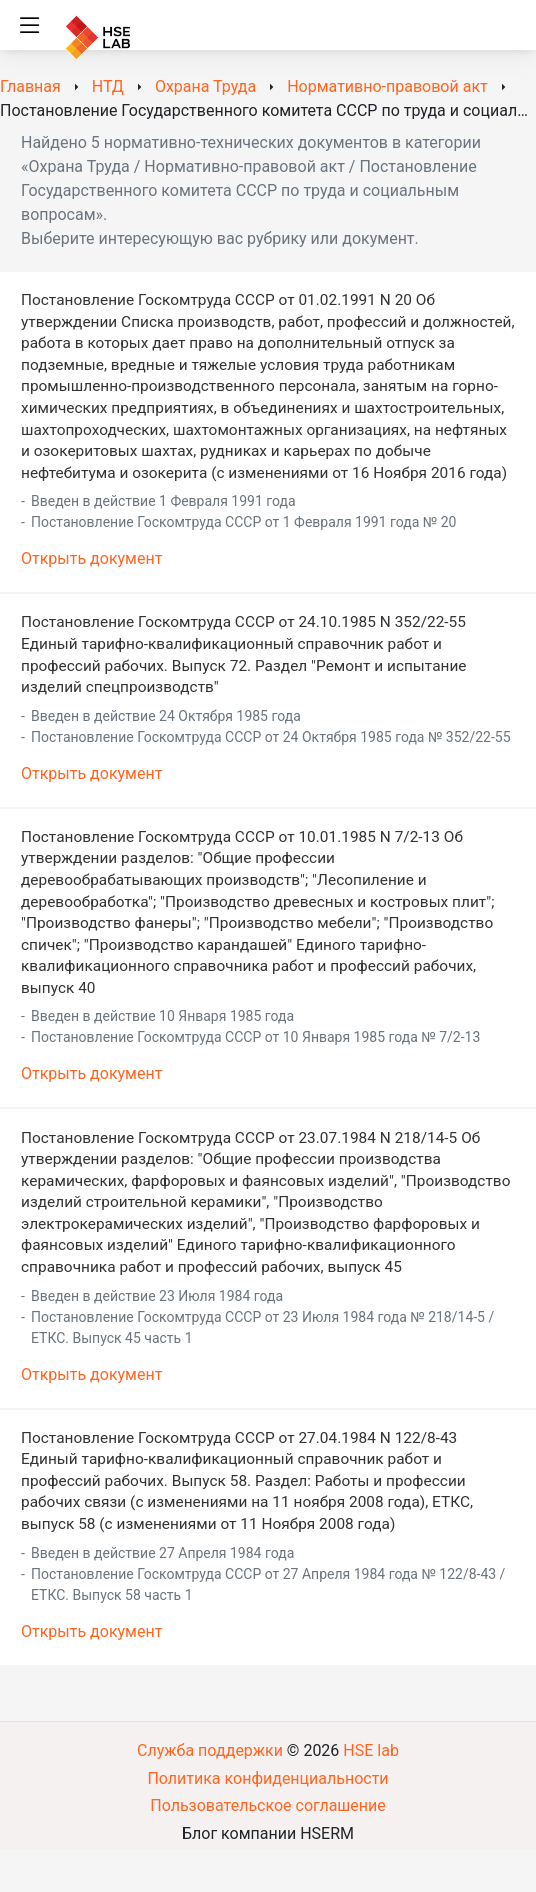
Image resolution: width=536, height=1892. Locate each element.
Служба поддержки (210, 1750)
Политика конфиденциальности (267, 1778)
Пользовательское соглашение (268, 1805)
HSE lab (371, 1750)
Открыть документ (91, 558)
